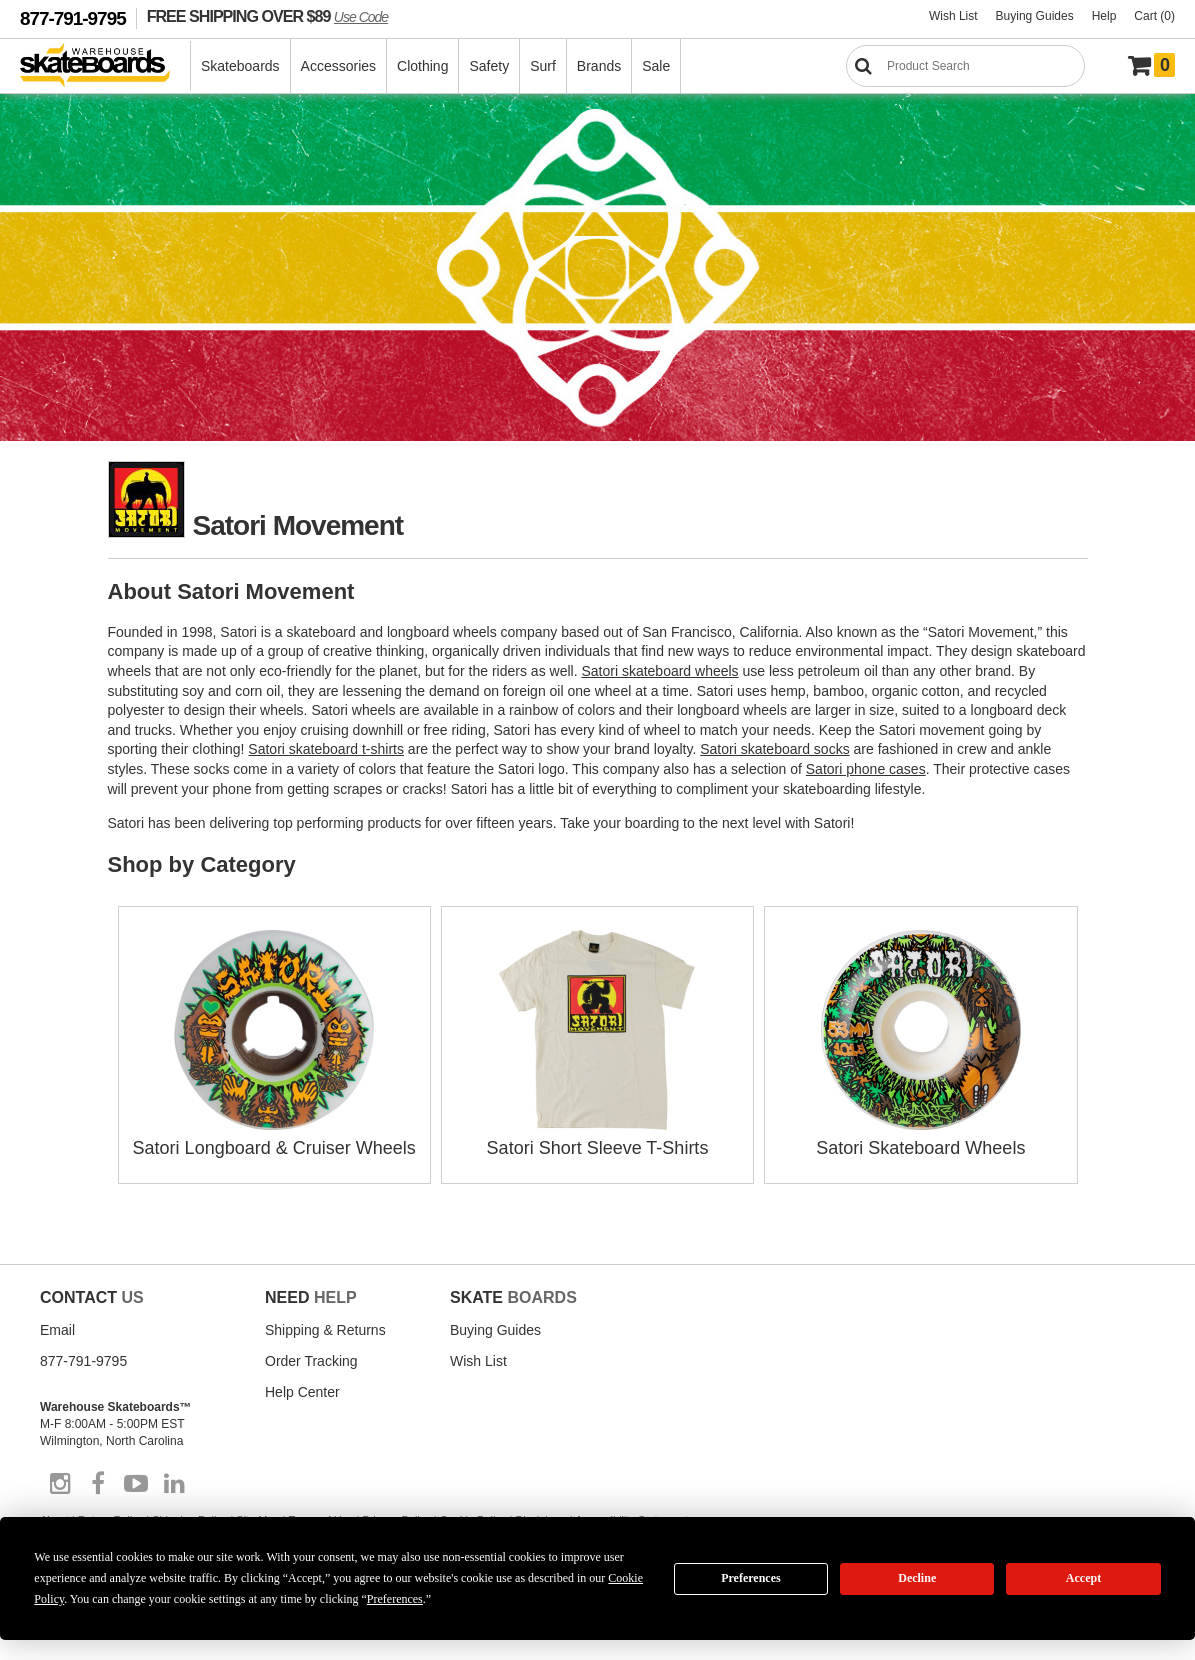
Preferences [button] (395, 1599)
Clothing (422, 66)
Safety (489, 66)
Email (57, 1330)
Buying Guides (1035, 16)
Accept (1083, 1578)
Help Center (302, 1392)
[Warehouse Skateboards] (105, 66)
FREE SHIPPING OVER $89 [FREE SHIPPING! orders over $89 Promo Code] (267, 16)
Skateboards (240, 66)
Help (1104, 16)
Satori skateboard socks (774, 749)
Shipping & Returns (325, 1330)
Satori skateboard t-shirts (326, 749)
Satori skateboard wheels (659, 671)
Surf (543, 66)
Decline (917, 1578)
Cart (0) (1154, 16)
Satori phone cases (866, 769)
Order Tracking (311, 1361)
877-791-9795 (73, 18)
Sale (656, 66)
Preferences (751, 1578)
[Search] (965, 66)
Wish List (953, 16)
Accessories (338, 66)
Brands (599, 66)
